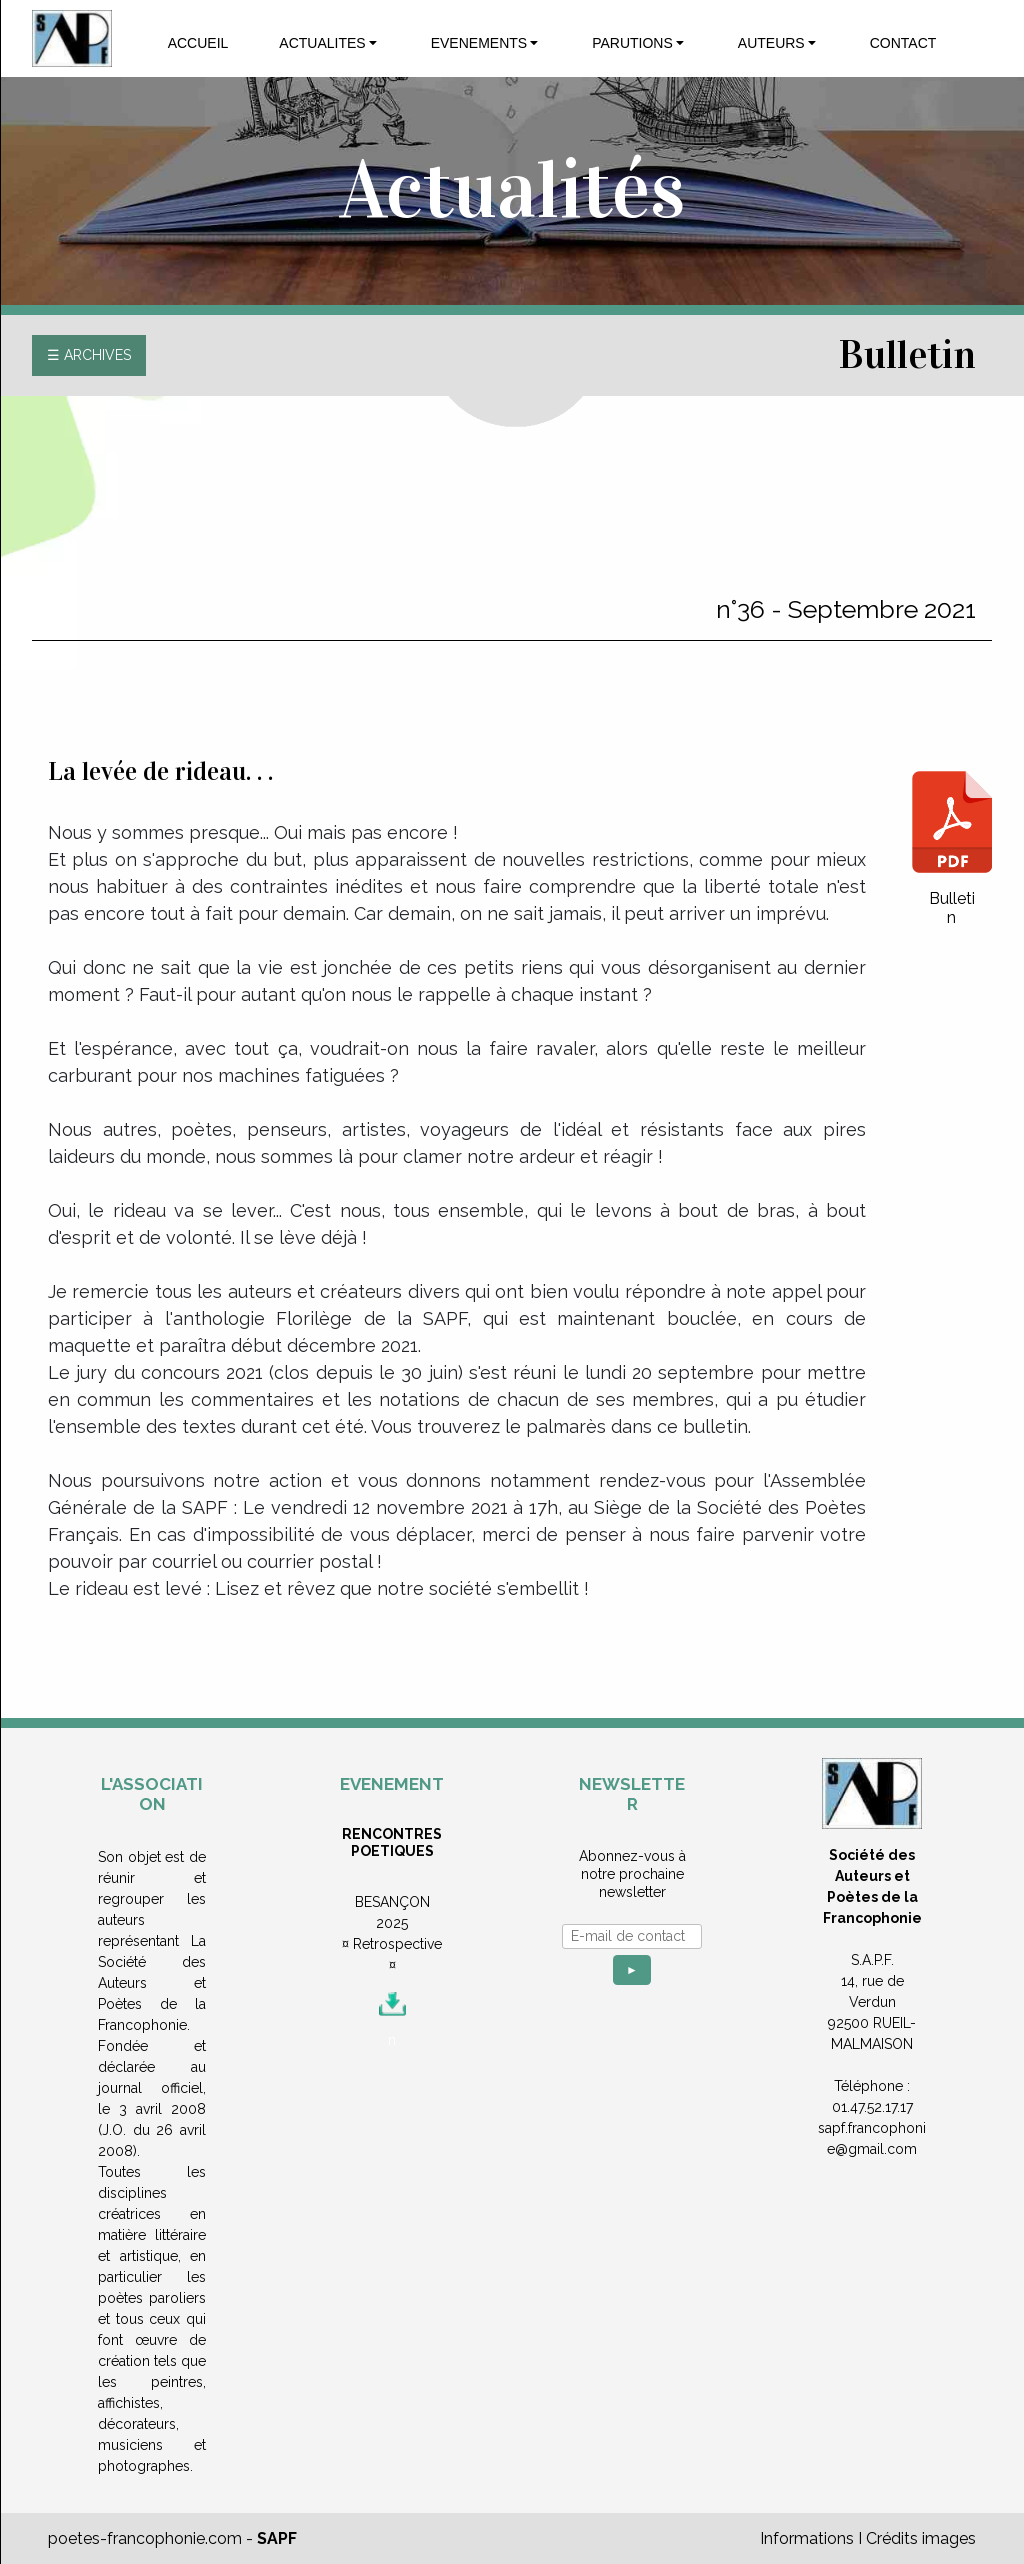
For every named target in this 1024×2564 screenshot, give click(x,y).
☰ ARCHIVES (89, 355)
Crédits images (921, 2538)
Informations (807, 2538)
